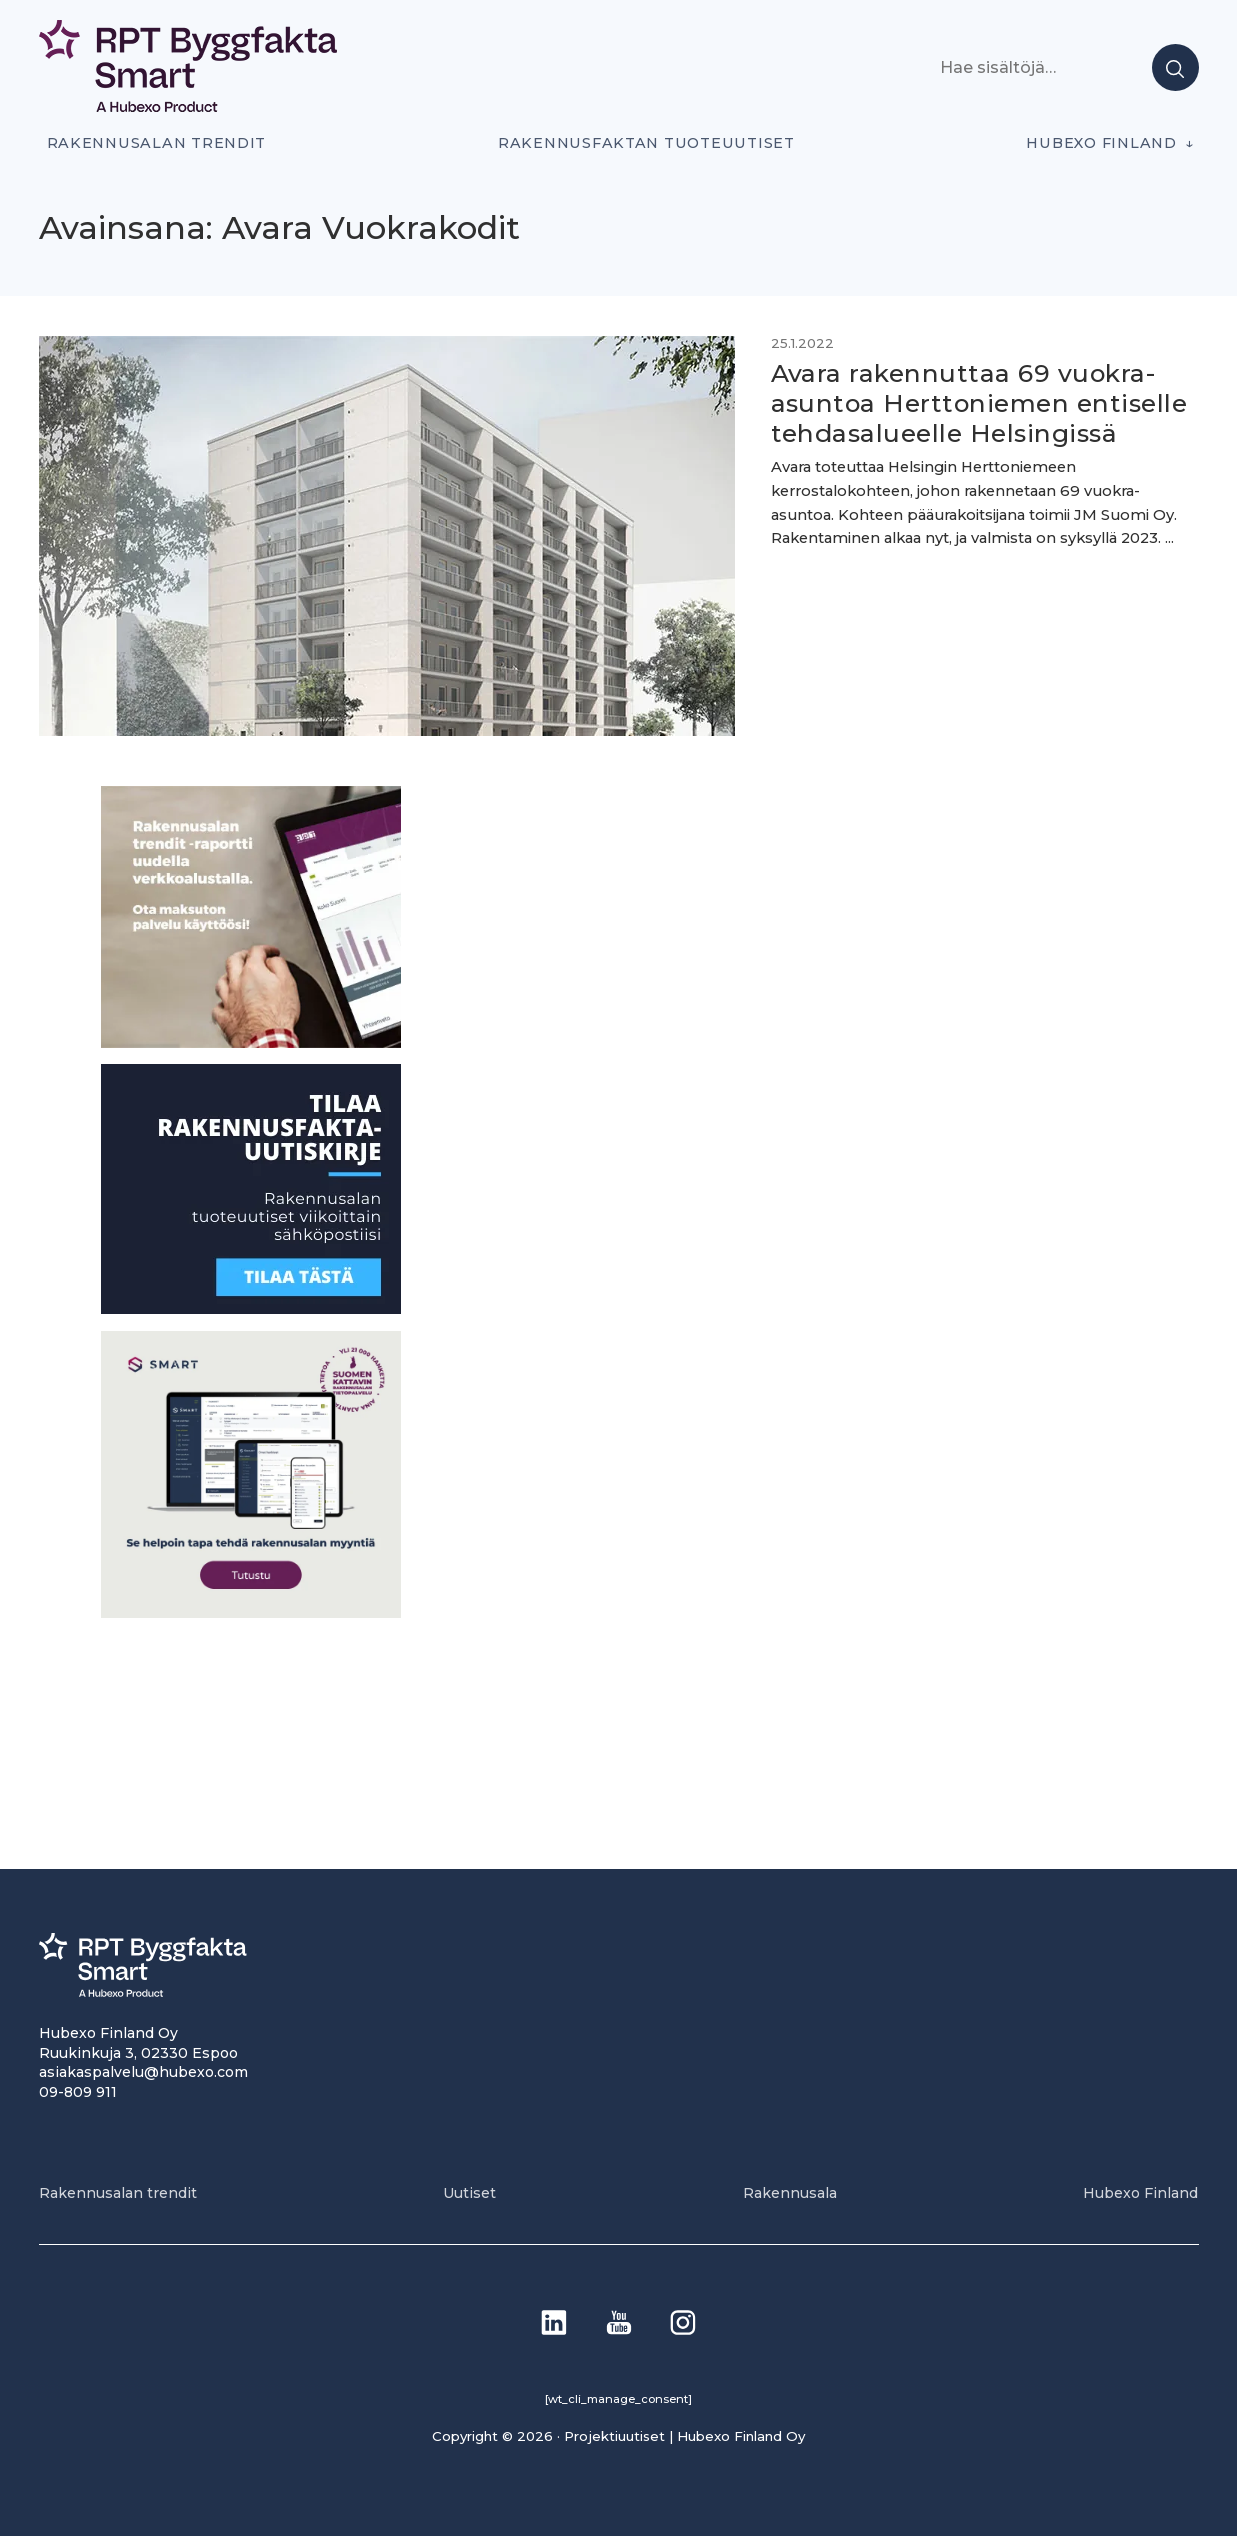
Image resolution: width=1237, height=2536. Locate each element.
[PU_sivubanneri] (251, 1042)
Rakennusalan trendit (157, 143)
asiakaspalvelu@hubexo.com (143, 2072)
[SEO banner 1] (251, 1612)
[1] (251, 1308)
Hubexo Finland (1101, 143)
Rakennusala (790, 2193)
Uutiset (469, 2193)
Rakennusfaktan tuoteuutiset (646, 143)
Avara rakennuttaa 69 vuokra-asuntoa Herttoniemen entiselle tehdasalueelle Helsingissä (979, 402)
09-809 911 (78, 2092)
